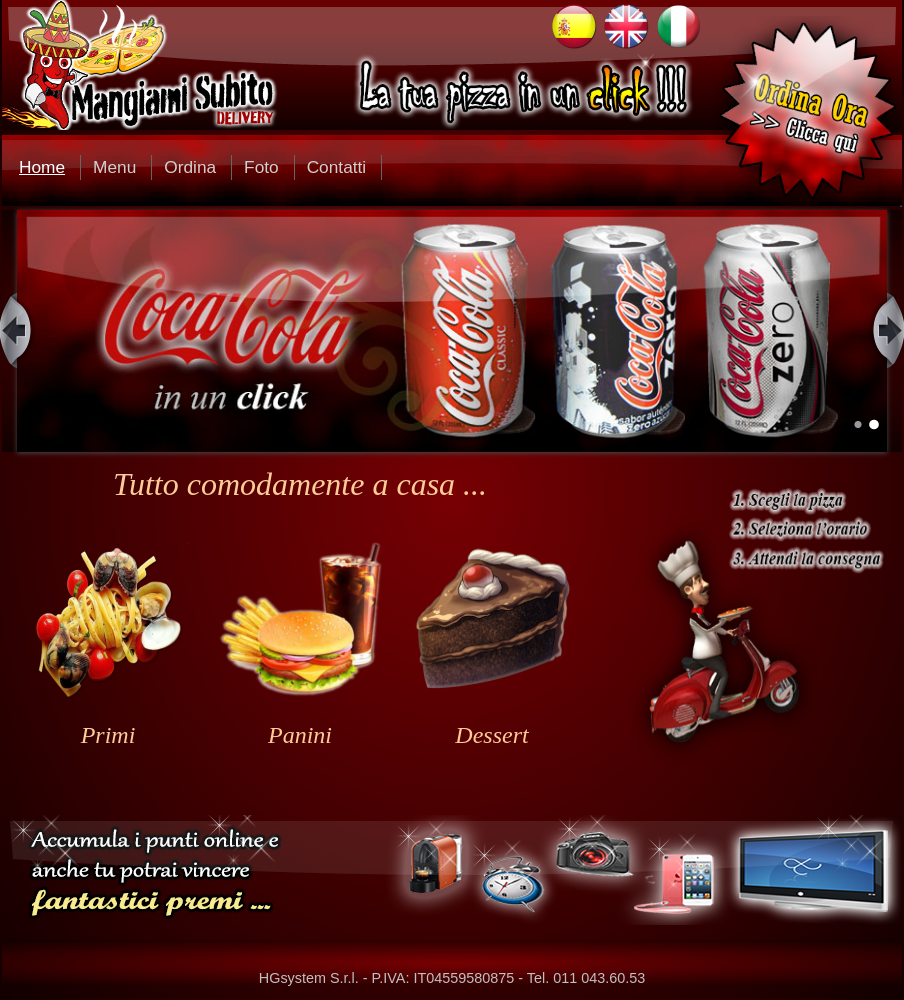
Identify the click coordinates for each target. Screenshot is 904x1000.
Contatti (337, 167)
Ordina (190, 167)
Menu (114, 167)
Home (42, 167)
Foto (261, 167)
